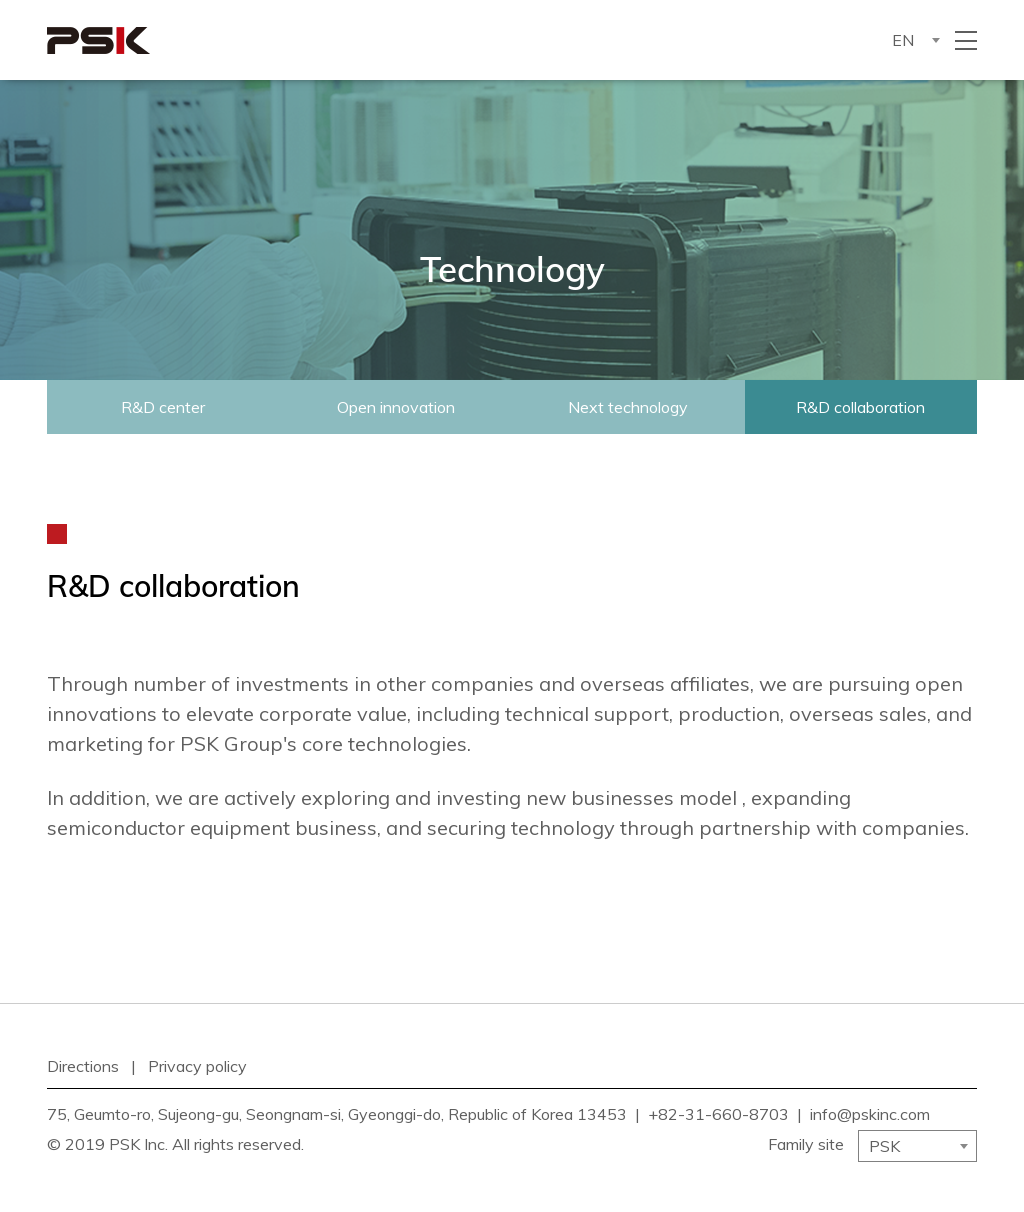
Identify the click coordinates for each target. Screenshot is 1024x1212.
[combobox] (914, 40)
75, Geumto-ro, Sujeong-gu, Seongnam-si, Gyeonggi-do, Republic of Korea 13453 (337, 1114)
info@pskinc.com (870, 1114)
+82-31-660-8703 (718, 1114)
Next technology (628, 407)
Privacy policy (197, 1066)
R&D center (163, 407)
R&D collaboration (860, 407)
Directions (83, 1066)
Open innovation (396, 407)
